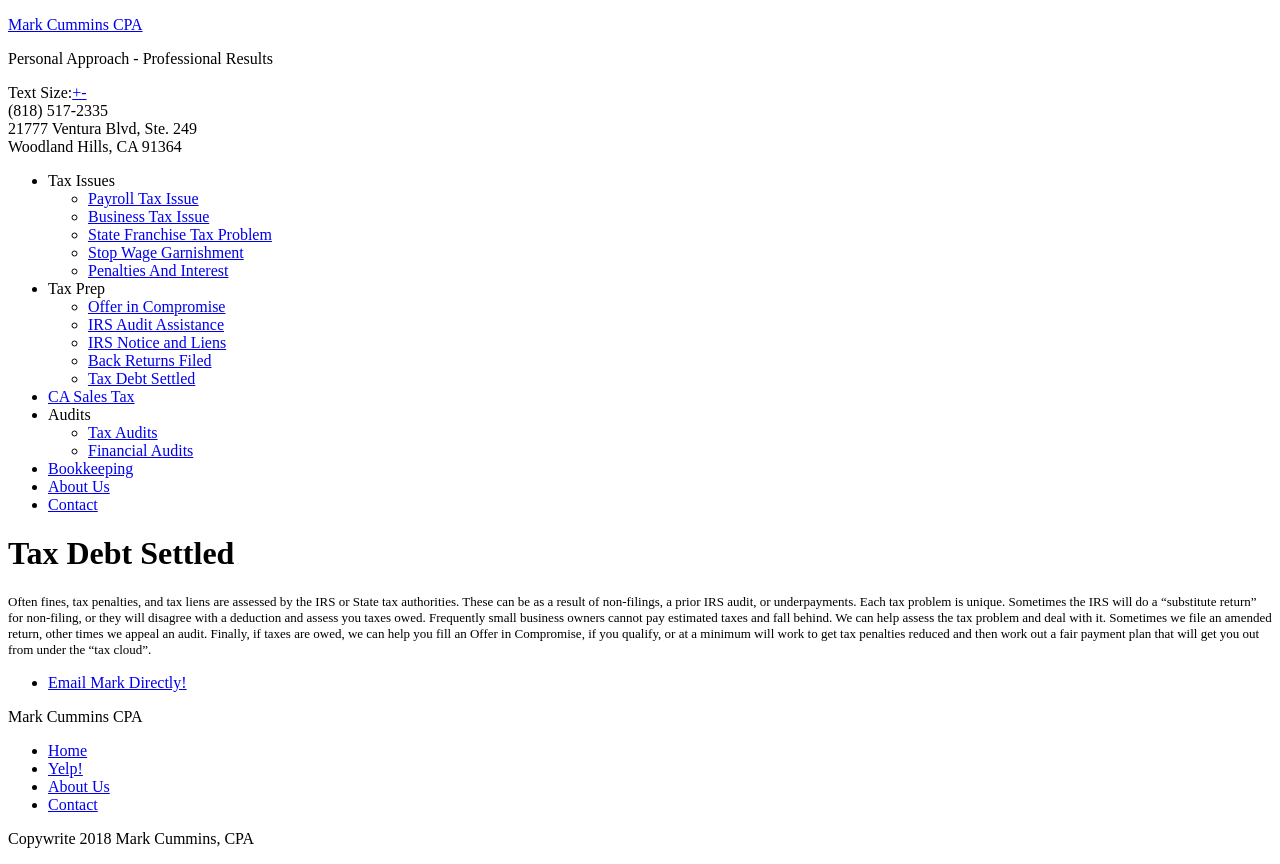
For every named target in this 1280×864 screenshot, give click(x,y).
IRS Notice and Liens (157, 342)
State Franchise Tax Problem (180, 234)
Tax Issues (81, 180)
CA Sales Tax (91, 396)
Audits (69, 414)
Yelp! (65, 768)
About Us (79, 486)
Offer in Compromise (156, 306)
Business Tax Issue (148, 216)
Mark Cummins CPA (75, 24)
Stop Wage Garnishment (166, 252)
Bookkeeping (90, 468)
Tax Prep (76, 288)
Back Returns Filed (150, 360)
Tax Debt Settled (141, 378)
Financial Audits (140, 450)
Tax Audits (123, 432)
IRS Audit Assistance (156, 324)
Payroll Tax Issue (143, 198)
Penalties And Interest (158, 270)
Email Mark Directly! (117, 682)
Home (67, 750)
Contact (73, 504)
